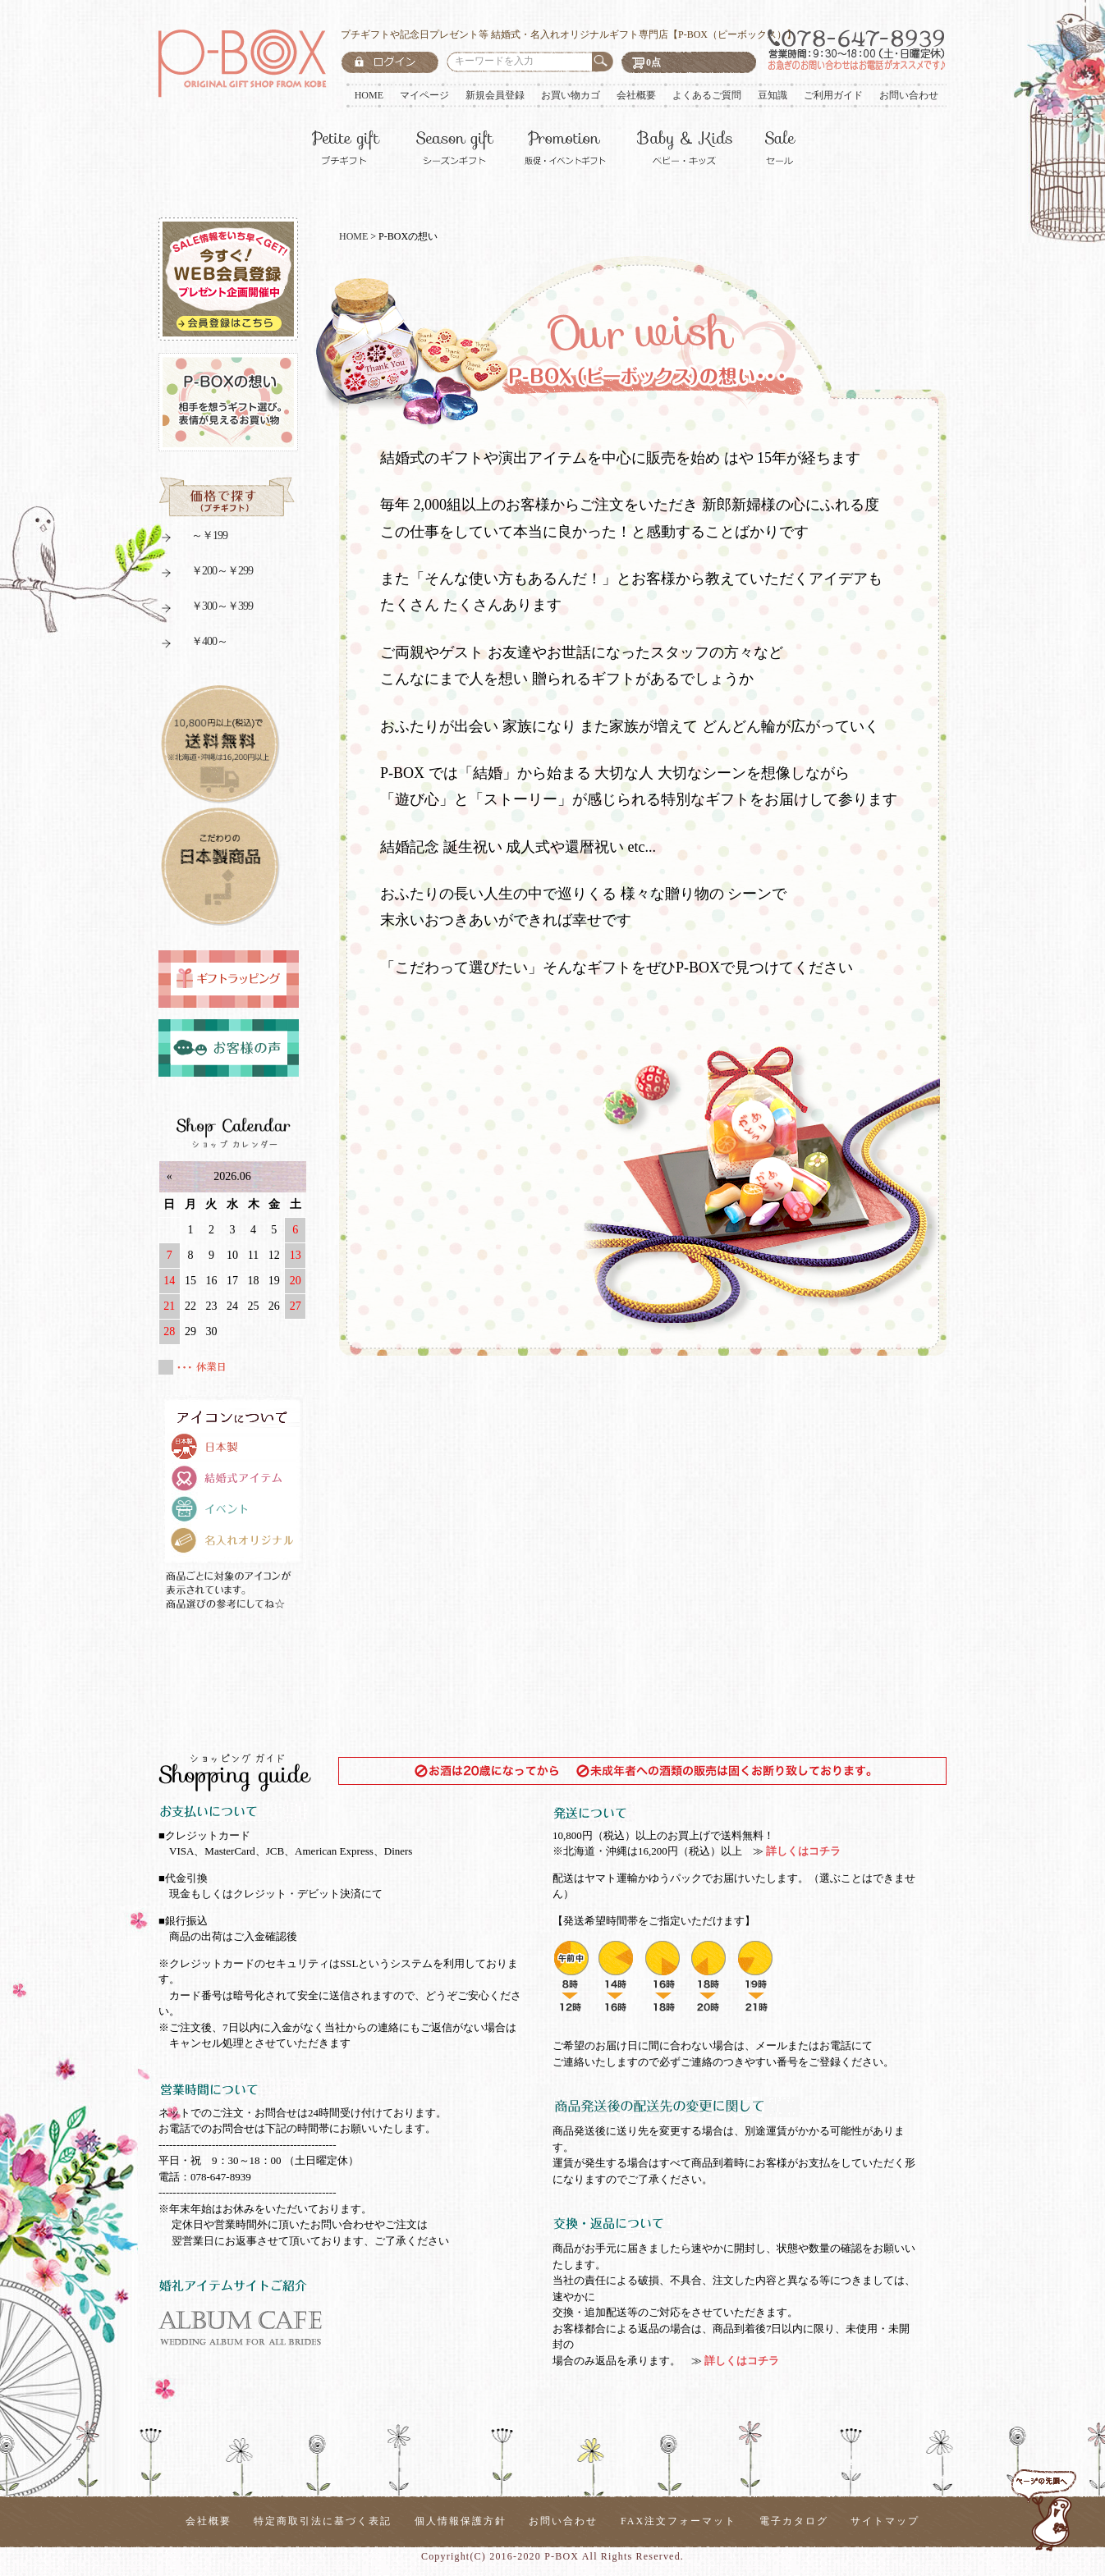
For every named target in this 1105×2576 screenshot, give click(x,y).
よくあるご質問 (706, 95)
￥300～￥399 (205, 608)
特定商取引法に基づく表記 (323, 2521)
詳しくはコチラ (802, 1851)
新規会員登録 (495, 95)
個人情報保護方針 (461, 2521)
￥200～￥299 (205, 573)
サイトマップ (885, 2521)
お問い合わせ (908, 95)
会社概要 (636, 95)
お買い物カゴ (570, 95)
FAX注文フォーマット (678, 2521)
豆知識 (772, 95)
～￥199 (192, 537)
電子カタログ (793, 2521)
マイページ (424, 95)
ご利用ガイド (833, 95)
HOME (369, 95)
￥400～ (192, 643)
